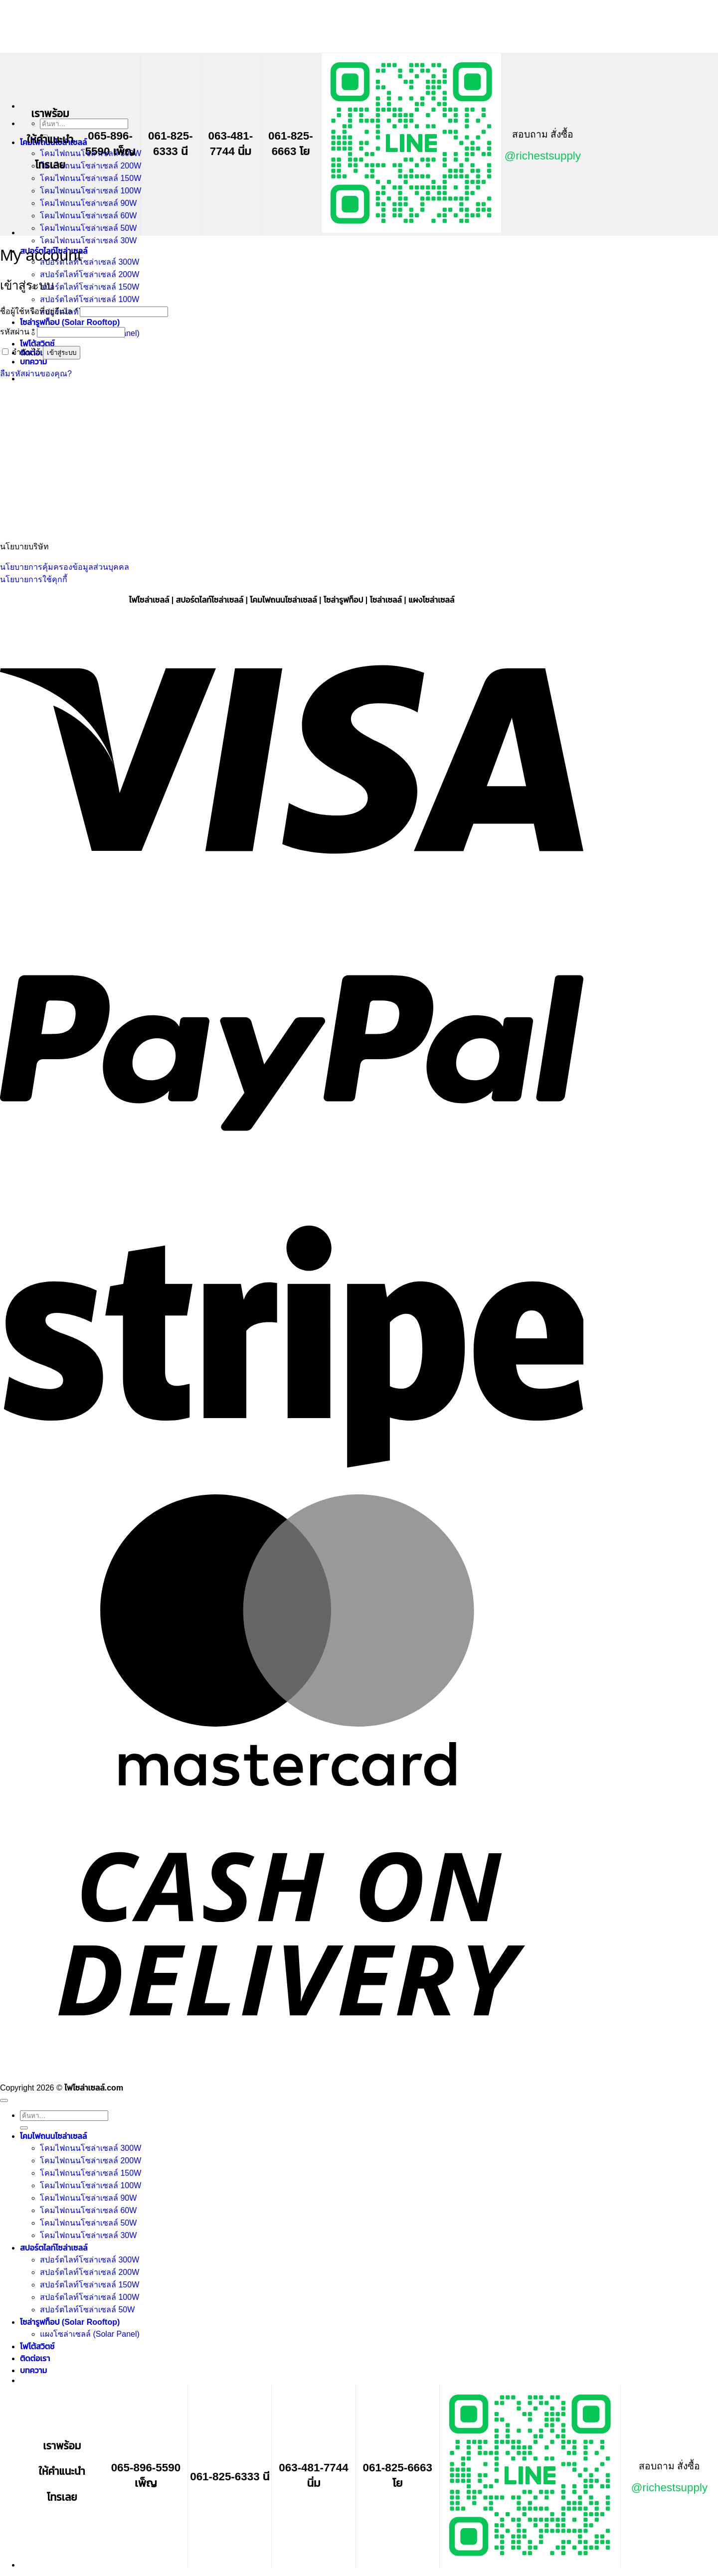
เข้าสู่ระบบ (61, 352)
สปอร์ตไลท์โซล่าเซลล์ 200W (89, 274)
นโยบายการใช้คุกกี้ (33, 579)
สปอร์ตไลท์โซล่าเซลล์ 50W (87, 2309)
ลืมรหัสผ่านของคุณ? (36, 373)
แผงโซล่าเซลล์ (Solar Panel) (90, 2334)
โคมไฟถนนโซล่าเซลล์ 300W (90, 2148)
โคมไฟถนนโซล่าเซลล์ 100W (90, 190)
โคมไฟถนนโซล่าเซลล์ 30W (88, 240)
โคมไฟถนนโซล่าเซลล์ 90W (88, 203)
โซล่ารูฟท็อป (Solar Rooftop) (70, 322)
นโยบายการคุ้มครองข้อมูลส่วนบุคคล (64, 567)
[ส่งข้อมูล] (24, 2127)
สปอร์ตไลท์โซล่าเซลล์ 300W (89, 262)
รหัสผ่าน (17, 331)
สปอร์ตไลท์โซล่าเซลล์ (53, 2248)
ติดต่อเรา (35, 2358)
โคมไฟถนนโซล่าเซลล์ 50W (88, 228)
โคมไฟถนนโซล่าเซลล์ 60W (88, 215)
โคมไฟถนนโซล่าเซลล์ (53, 2136)
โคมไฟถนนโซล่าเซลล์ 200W (90, 165)
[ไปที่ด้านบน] (4, 2100)
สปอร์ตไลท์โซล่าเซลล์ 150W (89, 287)
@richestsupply (543, 156)
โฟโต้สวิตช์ (37, 343)
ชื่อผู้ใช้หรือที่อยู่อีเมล (39, 311)
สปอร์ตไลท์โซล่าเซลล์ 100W (89, 299)
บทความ (33, 361)
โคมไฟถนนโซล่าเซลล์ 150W (90, 178)
